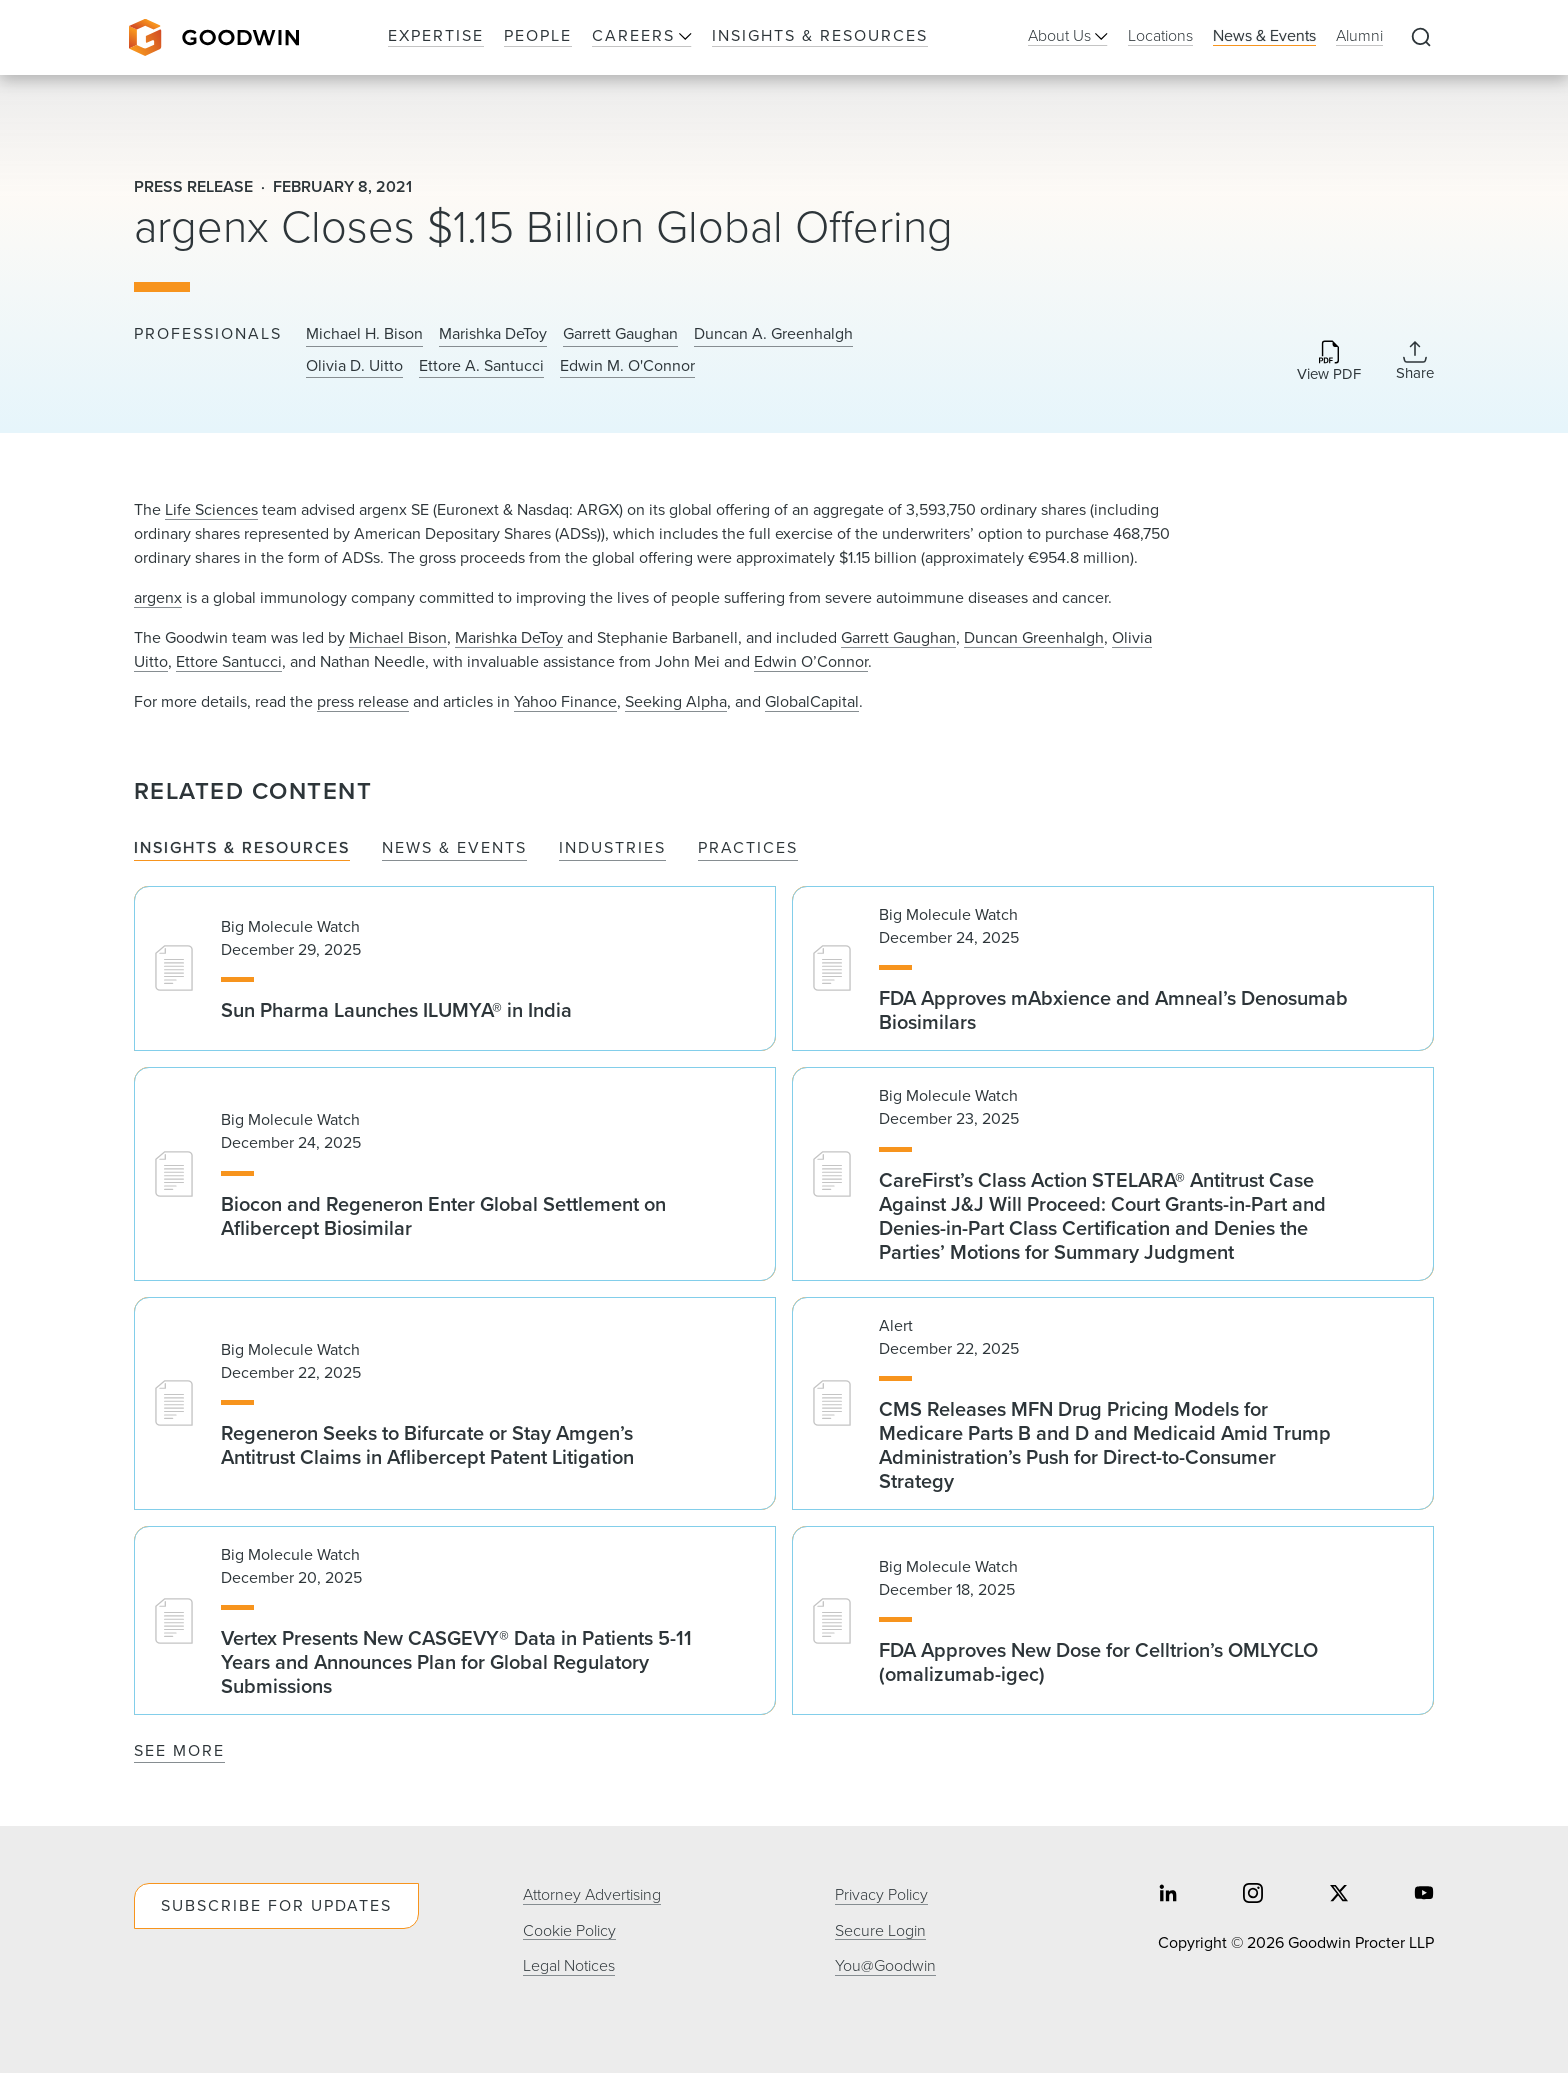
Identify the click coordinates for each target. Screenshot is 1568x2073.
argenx (158, 597)
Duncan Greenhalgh (1034, 637)
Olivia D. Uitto (354, 366)
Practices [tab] (748, 848)
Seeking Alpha (676, 701)
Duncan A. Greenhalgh (773, 334)
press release (363, 701)
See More (179, 1750)
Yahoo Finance (565, 701)
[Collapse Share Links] (1415, 361)
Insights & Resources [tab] (242, 848)
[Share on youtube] (1424, 1895)
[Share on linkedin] (1168, 1895)
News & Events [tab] (454, 848)
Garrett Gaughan (620, 334)
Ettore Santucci (229, 661)
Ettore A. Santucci (481, 366)
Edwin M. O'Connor (627, 366)
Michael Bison (398, 637)
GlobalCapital (812, 701)
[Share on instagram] (1253, 1895)
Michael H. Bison (364, 334)
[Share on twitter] (1339, 1895)
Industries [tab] (612, 848)
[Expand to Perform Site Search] (1421, 38)
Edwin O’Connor (811, 661)
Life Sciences (211, 509)
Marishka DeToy (493, 334)
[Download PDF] (1329, 362)
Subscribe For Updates (276, 1905)
